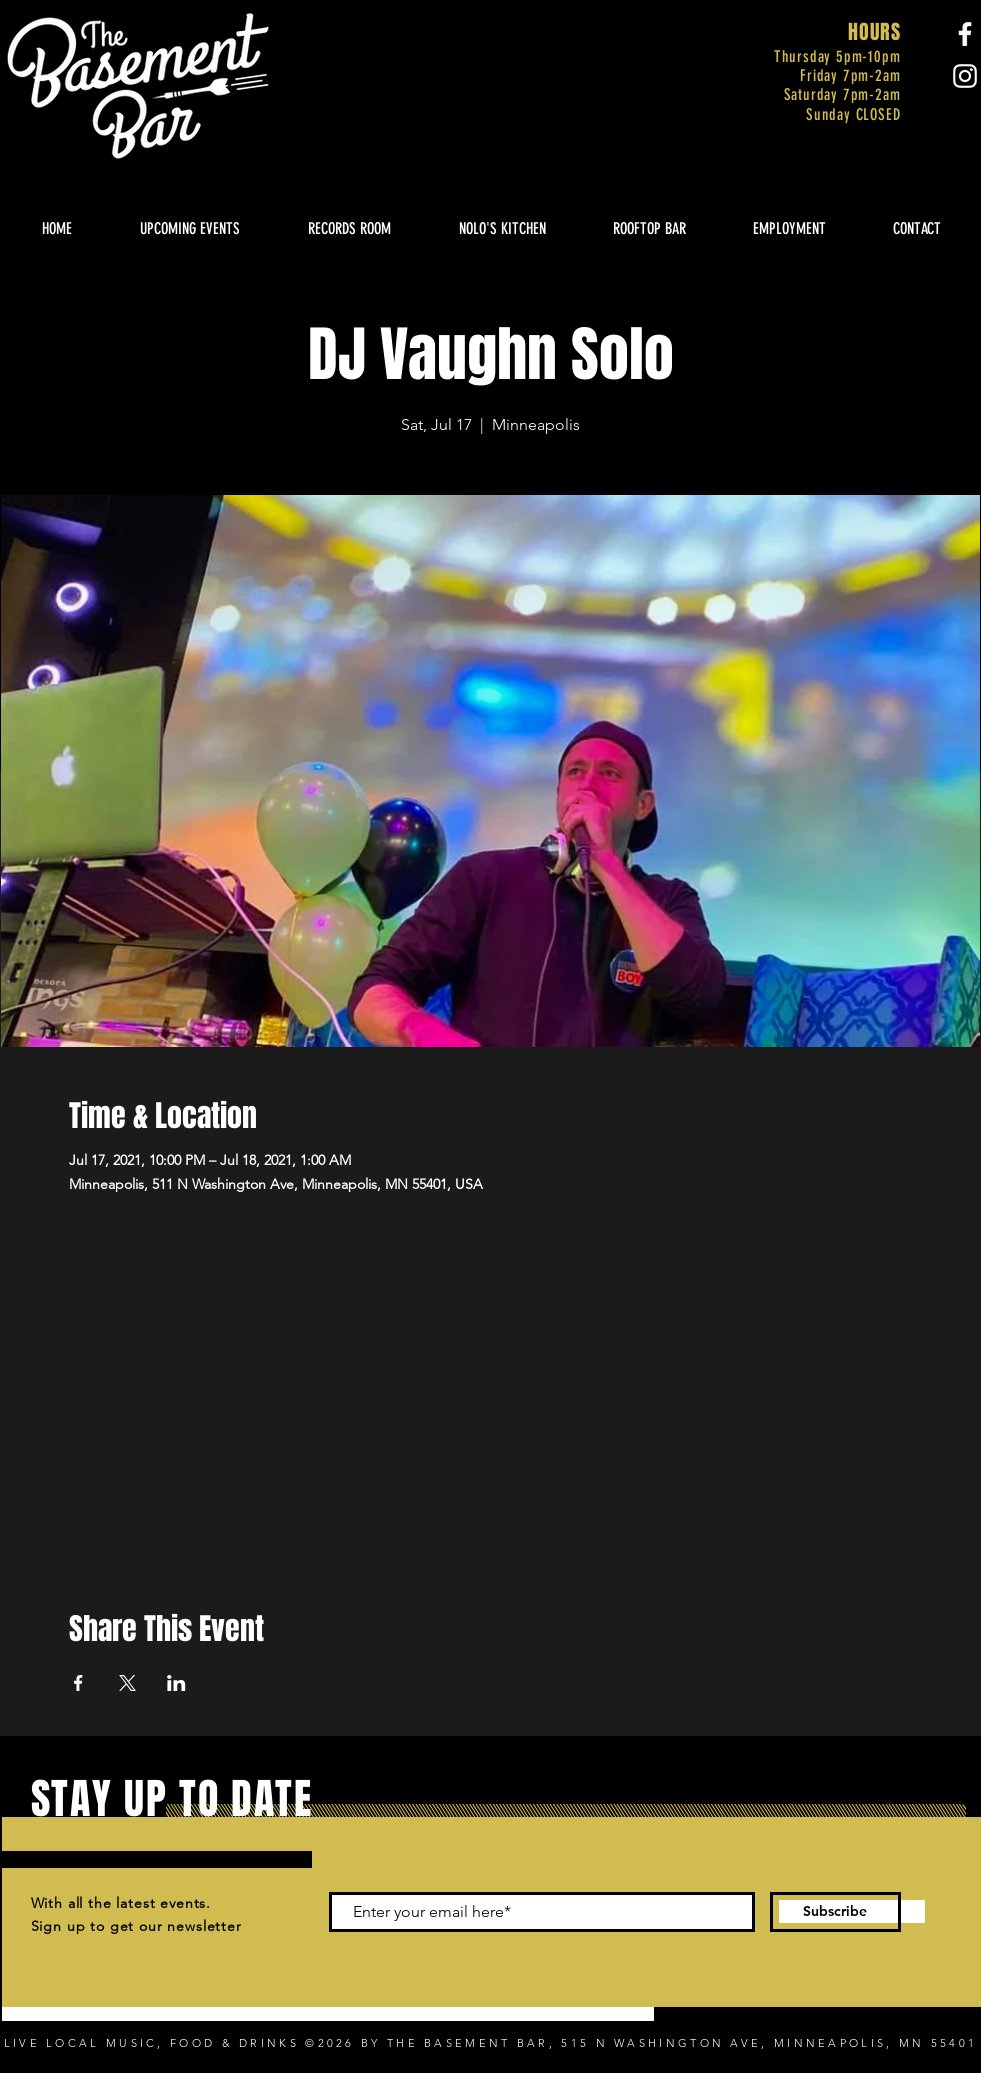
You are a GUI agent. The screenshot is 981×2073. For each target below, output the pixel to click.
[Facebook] (965, 34)
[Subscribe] (835, 1912)
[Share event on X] (127, 1683)
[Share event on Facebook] (78, 1683)
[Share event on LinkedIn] (176, 1683)
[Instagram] (965, 76)
